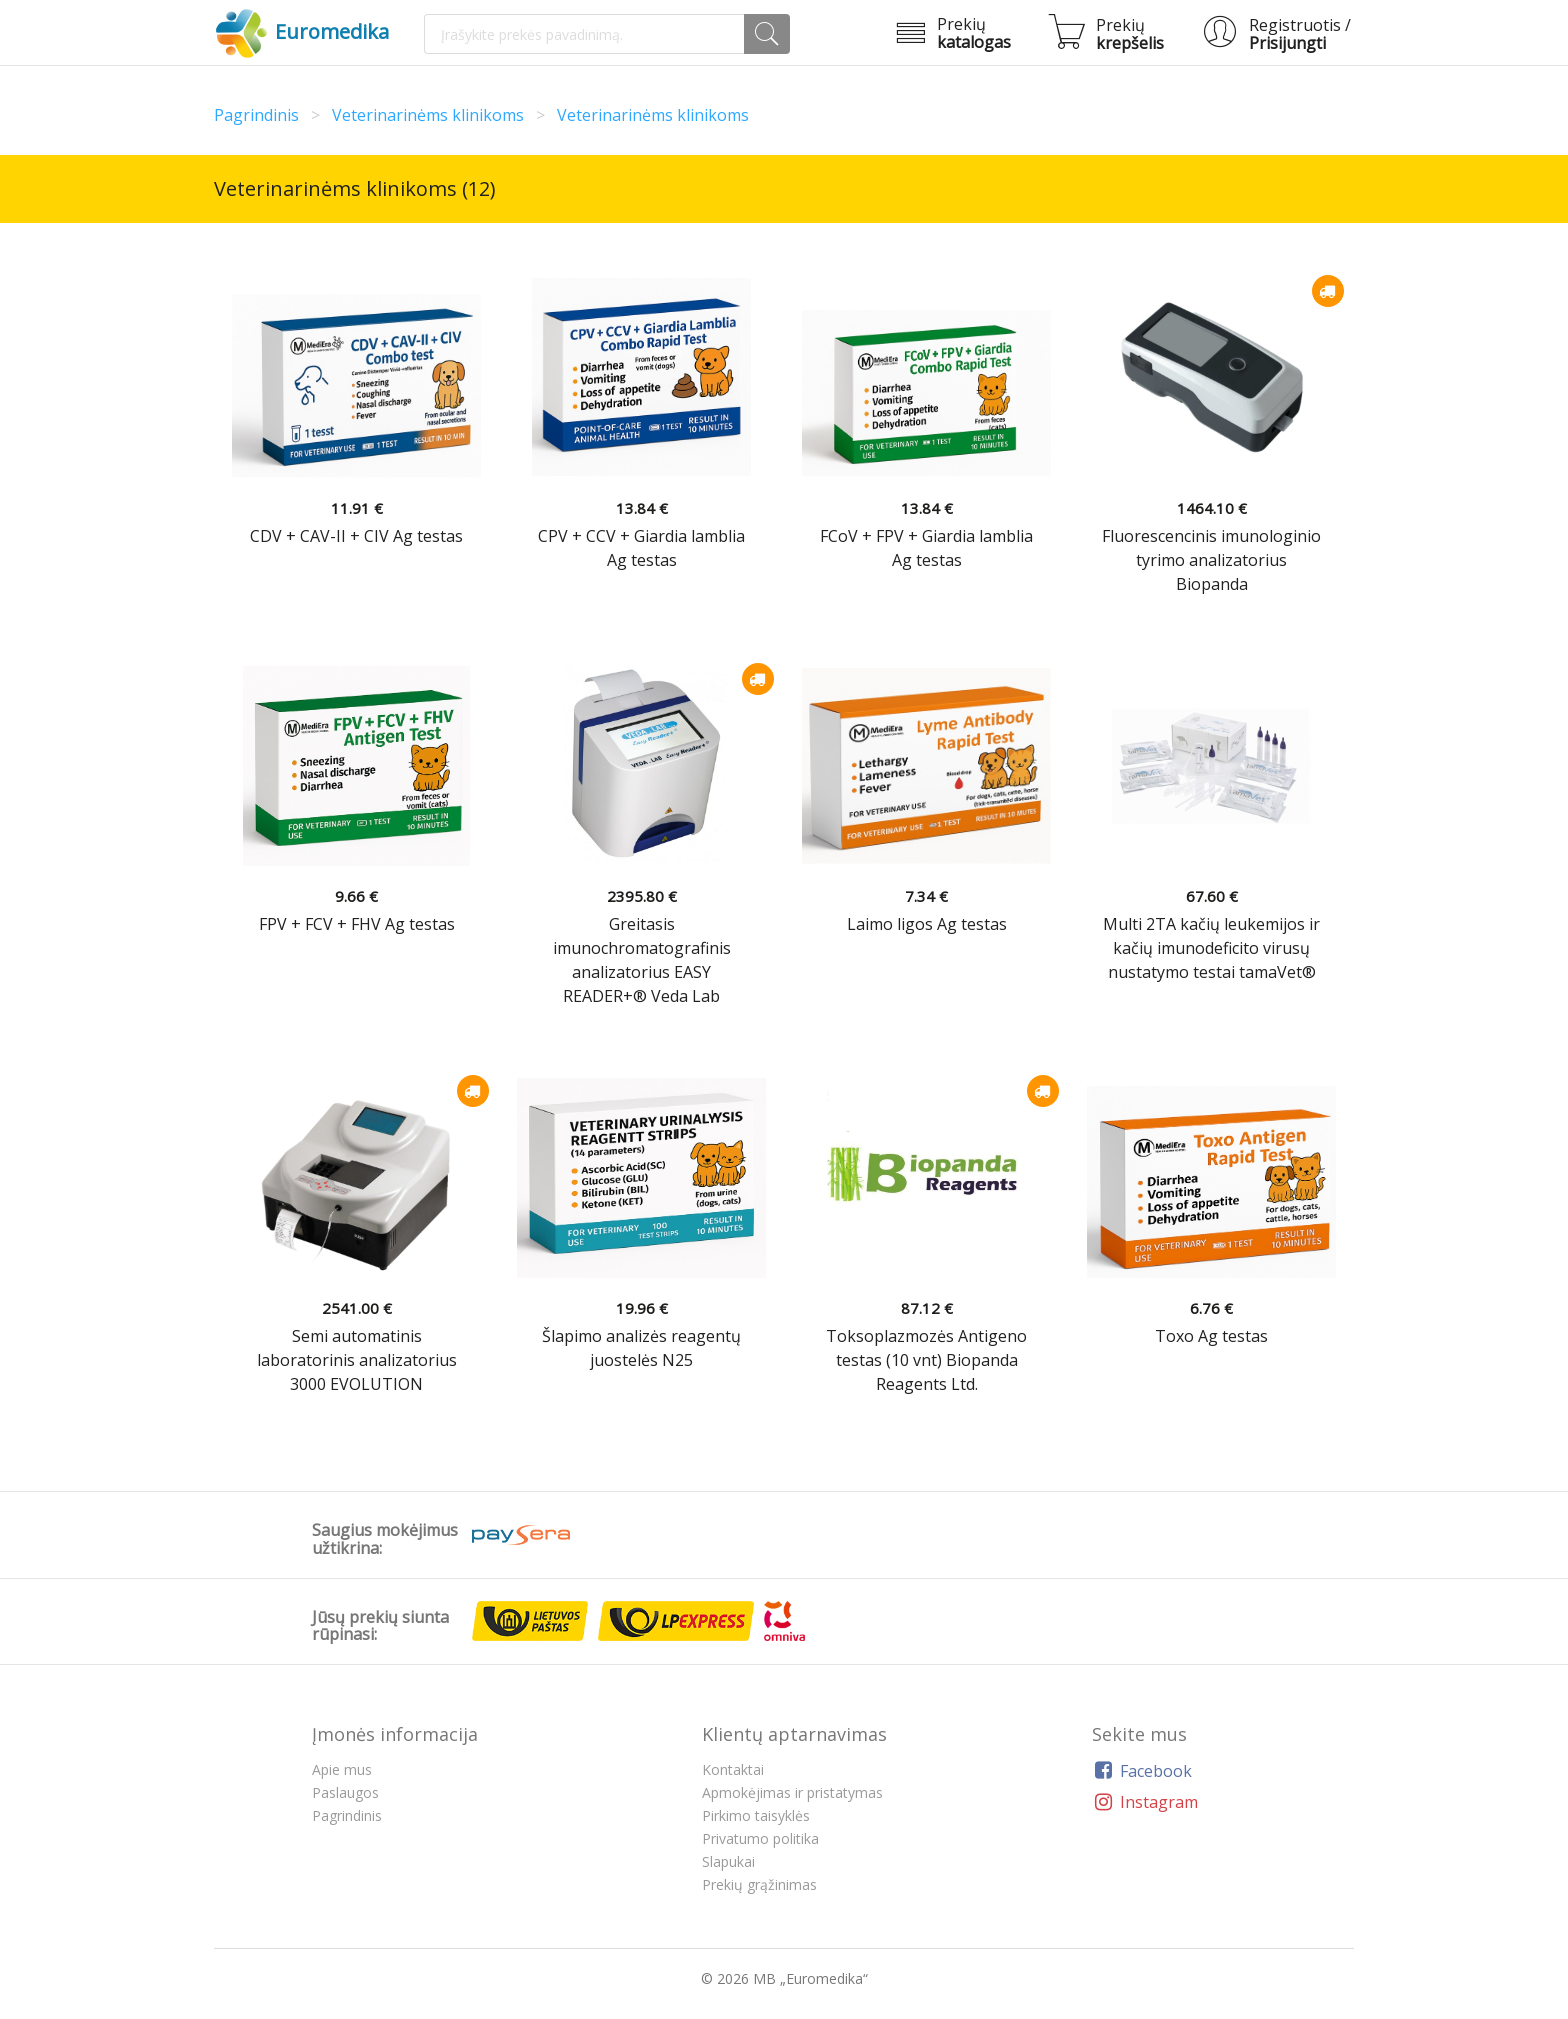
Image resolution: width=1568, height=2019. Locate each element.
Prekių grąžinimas (759, 1884)
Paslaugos (345, 1792)
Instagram (1145, 1802)
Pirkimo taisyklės (756, 1815)
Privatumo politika (760, 1838)
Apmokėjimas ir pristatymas (792, 1792)
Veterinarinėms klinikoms (428, 115)
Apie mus (342, 1769)
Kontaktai (733, 1769)
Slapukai (728, 1861)
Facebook (1142, 1771)
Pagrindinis (256, 115)
